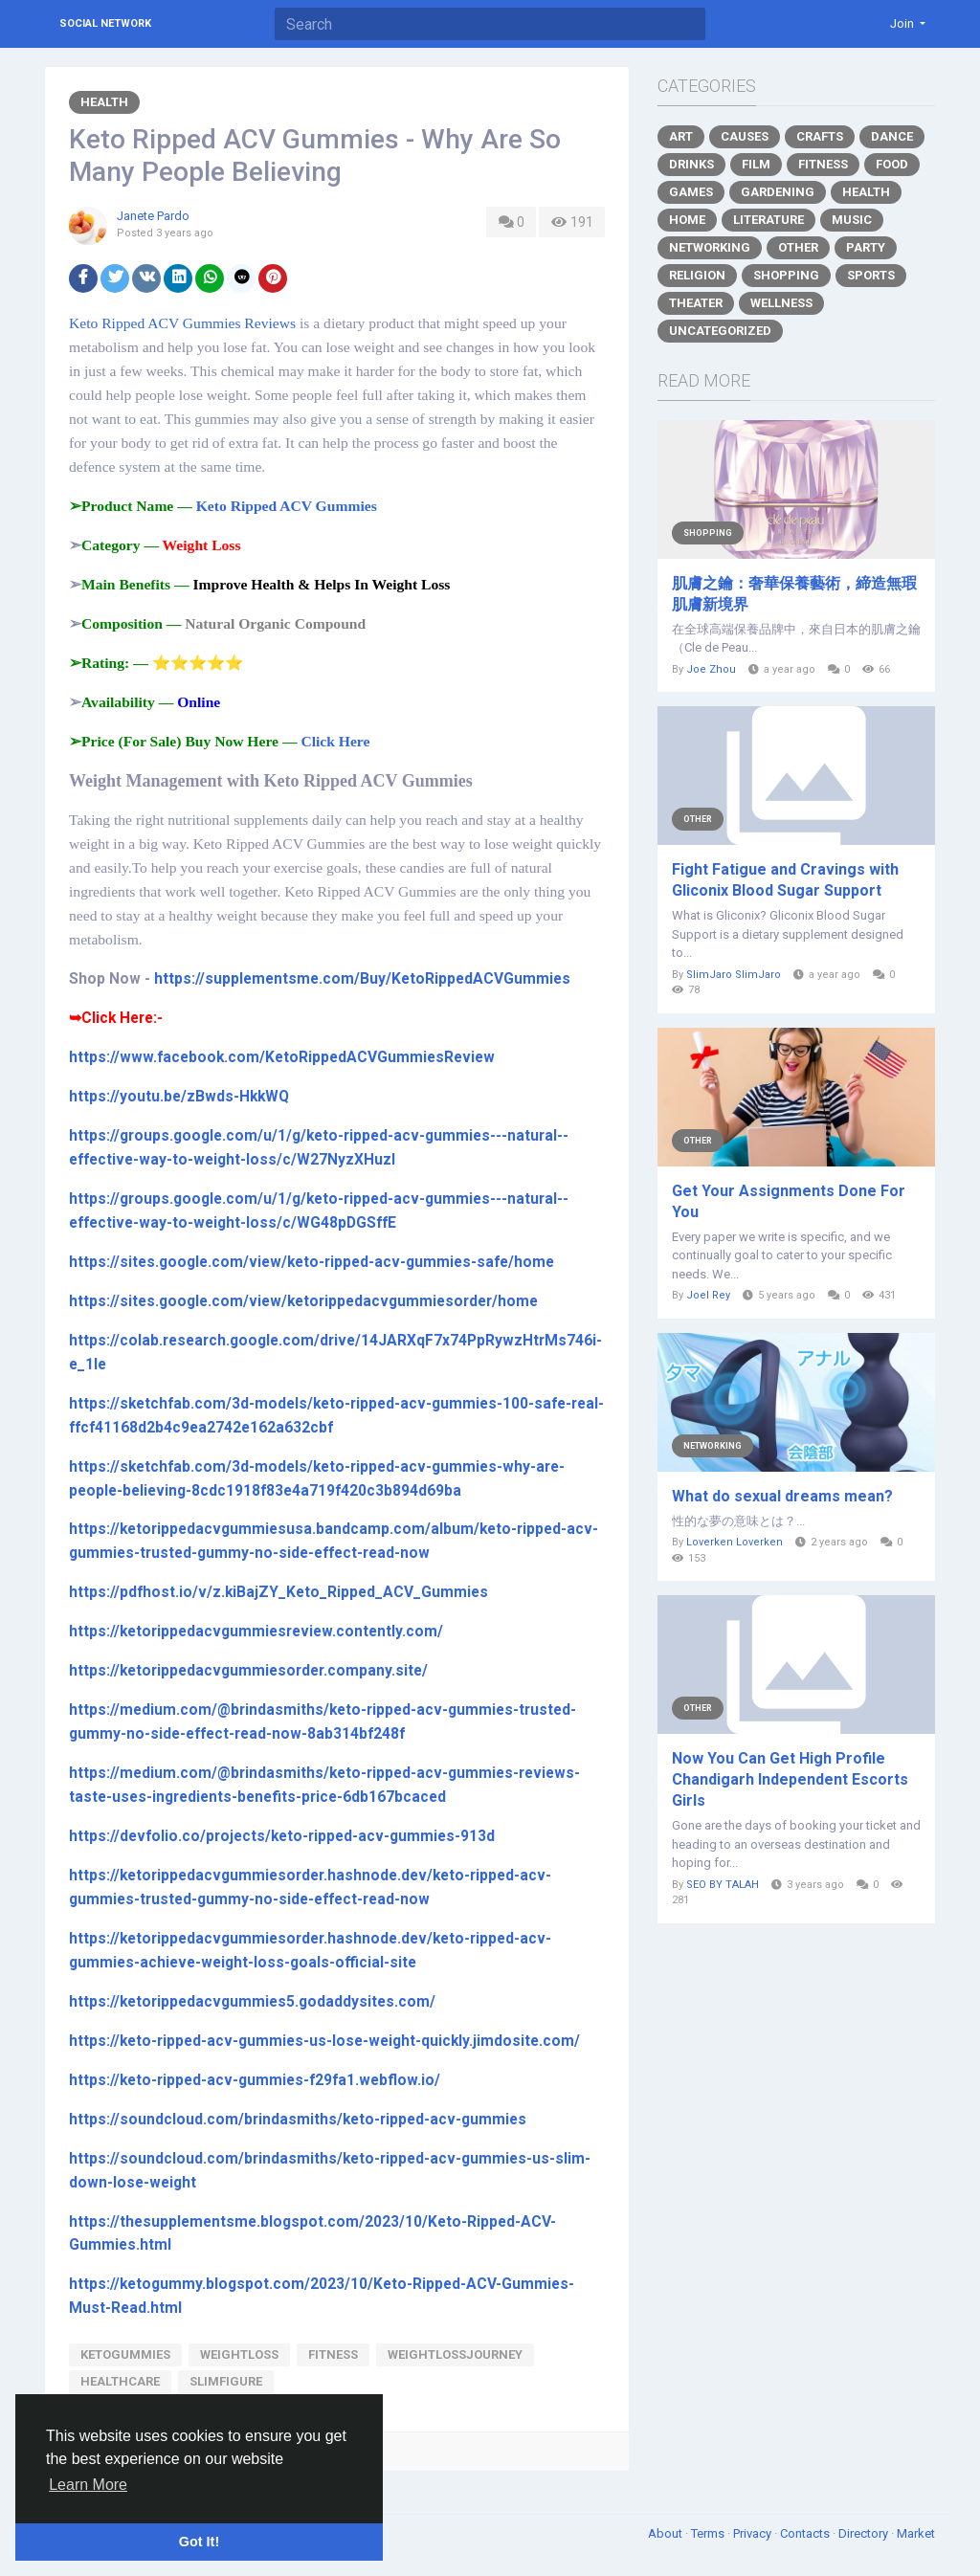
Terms (709, 2533)
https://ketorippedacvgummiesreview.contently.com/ (256, 1631)
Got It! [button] (199, 2541)
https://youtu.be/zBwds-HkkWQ (179, 1096)
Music (852, 219)
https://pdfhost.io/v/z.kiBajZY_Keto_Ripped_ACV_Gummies (278, 1592)
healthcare (120, 2381)
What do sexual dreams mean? (782, 1496)
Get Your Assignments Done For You (788, 1201)
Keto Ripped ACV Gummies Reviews (182, 323)
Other (798, 247)
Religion (697, 275)
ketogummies (125, 2354)
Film (756, 164)
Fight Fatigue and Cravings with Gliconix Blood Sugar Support (785, 879)
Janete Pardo (153, 216)
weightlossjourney (455, 2354)
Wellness (781, 303)
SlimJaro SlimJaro (733, 974)
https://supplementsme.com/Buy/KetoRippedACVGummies (362, 979)
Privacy (753, 2533)
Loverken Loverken (734, 1542)
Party (865, 247)
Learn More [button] (88, 2484)
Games (691, 192)
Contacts (806, 2533)
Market (916, 2533)
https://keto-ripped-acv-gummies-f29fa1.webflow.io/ (254, 2080)
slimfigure (225, 2381)
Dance (892, 136)
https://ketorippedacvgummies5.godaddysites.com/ (252, 2001)
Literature (768, 219)
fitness (333, 2354)
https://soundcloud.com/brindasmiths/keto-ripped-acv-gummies (297, 2119)
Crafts (819, 136)
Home (687, 219)
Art (681, 136)
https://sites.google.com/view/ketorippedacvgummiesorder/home (303, 1301)
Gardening (777, 192)
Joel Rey (708, 1295)
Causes (744, 136)
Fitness (823, 164)
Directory (864, 2533)
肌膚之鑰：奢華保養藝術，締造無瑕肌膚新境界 (794, 593)
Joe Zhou (711, 669)
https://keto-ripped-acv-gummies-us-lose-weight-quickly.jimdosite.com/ (324, 2041)
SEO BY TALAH (722, 1884)
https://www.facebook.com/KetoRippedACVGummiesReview (282, 1057)
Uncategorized (720, 330)
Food (892, 164)
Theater (696, 303)
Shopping (786, 275)
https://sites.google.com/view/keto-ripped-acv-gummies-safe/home (311, 1262)
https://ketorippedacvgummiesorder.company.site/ (248, 1670)
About (666, 2533)
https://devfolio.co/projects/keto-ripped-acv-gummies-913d (282, 1836)
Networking (709, 247)
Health (104, 102)
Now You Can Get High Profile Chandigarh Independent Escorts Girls (790, 1779)
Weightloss (239, 2354)
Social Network (105, 23)
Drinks (691, 164)
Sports (871, 275)
